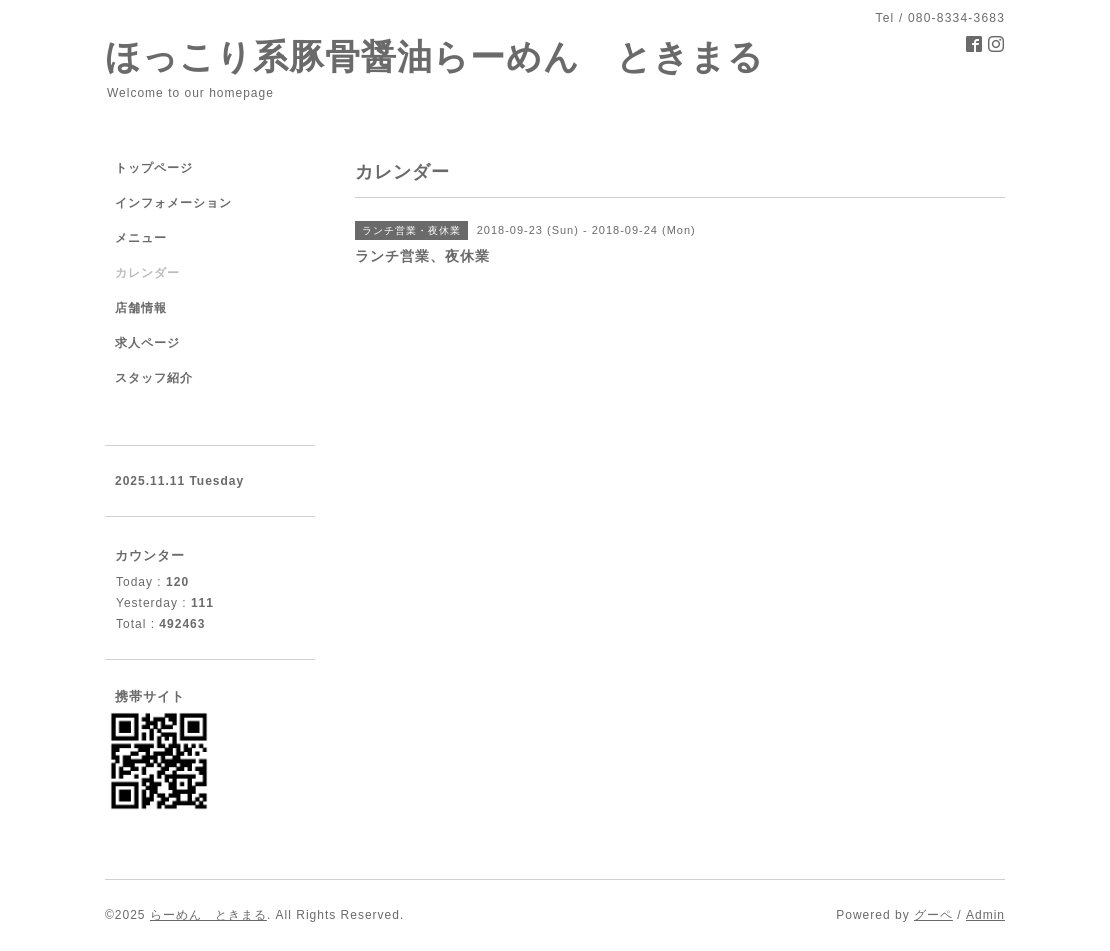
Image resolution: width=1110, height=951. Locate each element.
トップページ (154, 168)
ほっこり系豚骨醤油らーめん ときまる (434, 56)
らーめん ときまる (208, 915)
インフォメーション (173, 203)
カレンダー (147, 273)
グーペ (933, 915)
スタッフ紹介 (154, 378)
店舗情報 (141, 308)
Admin (985, 915)
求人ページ (147, 343)
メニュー (141, 238)
